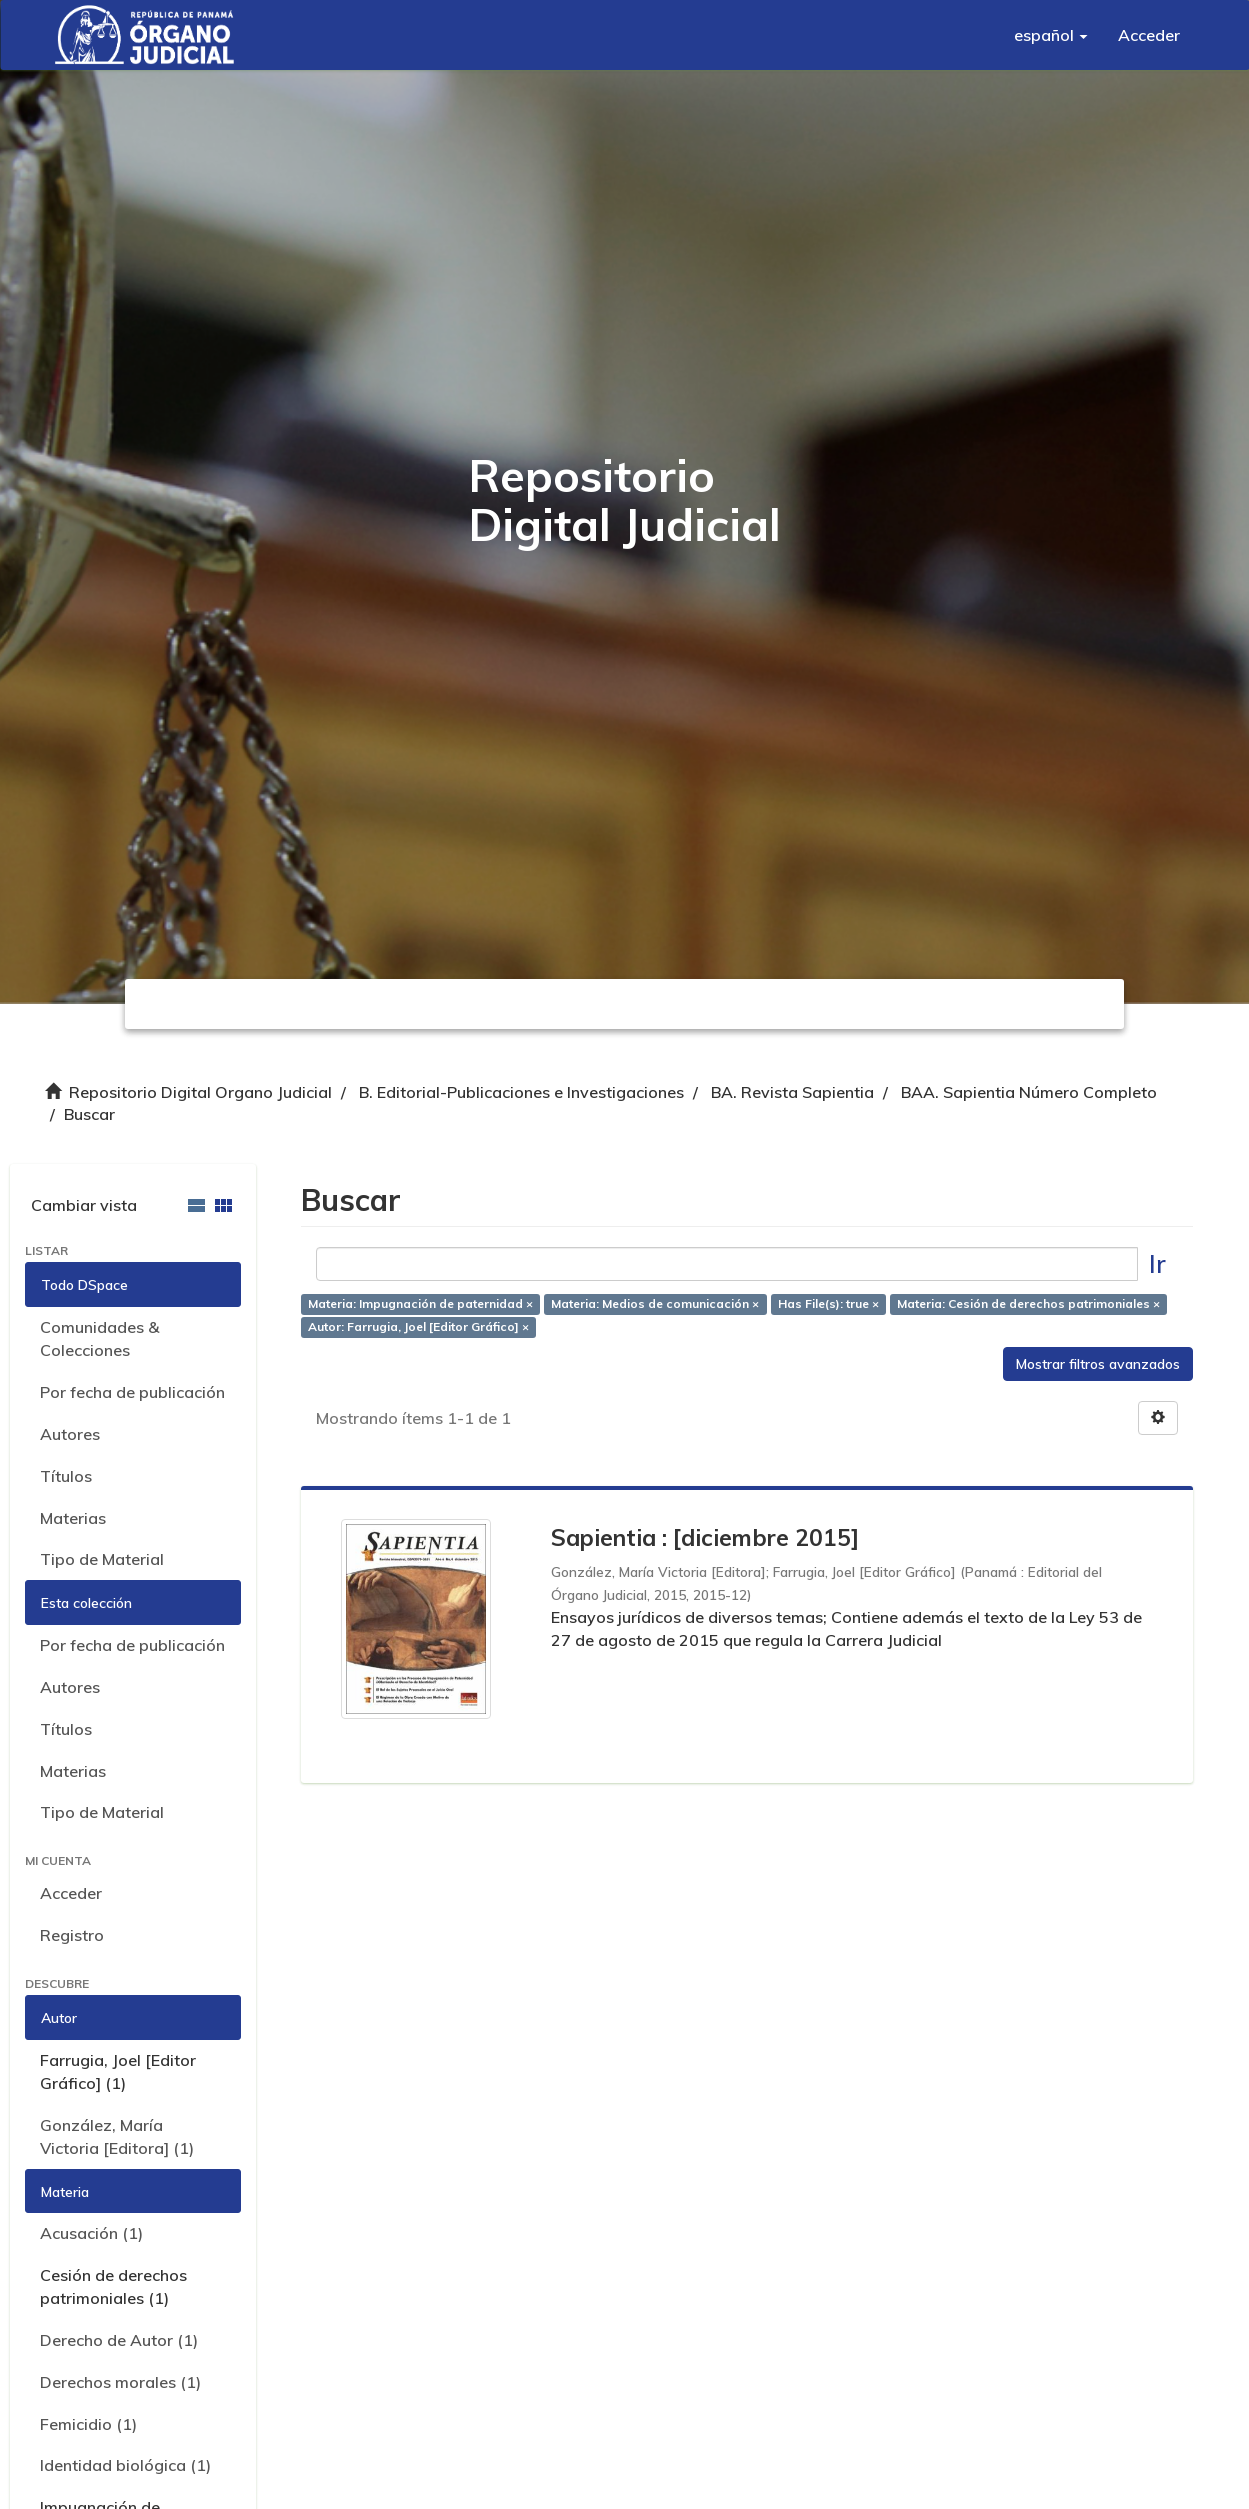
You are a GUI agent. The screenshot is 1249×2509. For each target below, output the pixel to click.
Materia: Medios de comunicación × (655, 1303)
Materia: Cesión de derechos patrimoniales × (1028, 1303)
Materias (73, 1518)
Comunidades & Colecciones (99, 1338)
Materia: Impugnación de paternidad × (420, 1303)
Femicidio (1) (88, 2424)
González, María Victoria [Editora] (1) (117, 2136)
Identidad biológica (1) (125, 2465)
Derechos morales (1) (120, 2382)
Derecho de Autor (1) (119, 2340)
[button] (1051, 35)
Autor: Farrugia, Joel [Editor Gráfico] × (418, 1326)
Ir (1157, 1263)
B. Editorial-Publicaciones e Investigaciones (521, 1092)
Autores (70, 1434)
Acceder (71, 1893)
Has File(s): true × (828, 1303)
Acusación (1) (91, 2233)
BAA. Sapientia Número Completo (1029, 1092)
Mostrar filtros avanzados (1098, 1364)
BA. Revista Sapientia (792, 1092)
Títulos (66, 1476)
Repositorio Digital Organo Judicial (200, 1092)
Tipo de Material (102, 1559)
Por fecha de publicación (132, 1392)
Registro (72, 1935)
